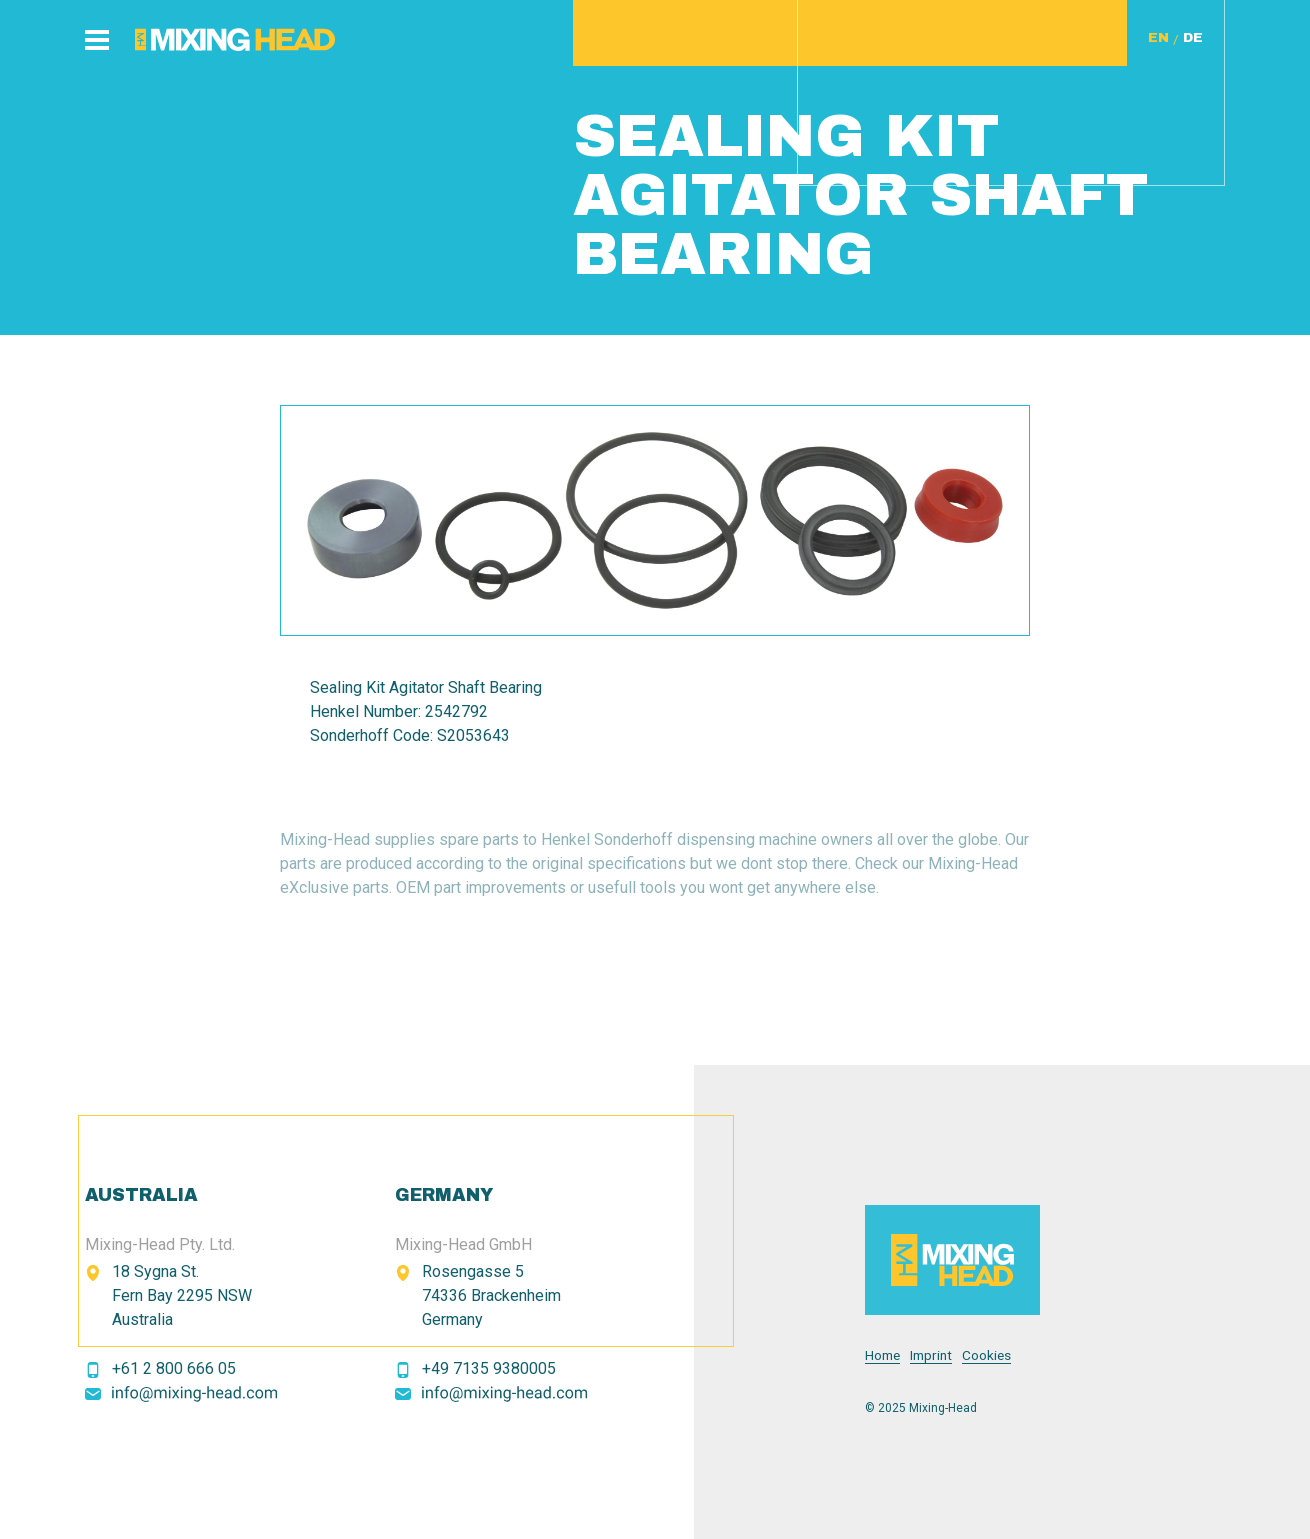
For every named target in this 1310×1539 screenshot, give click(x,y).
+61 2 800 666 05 (174, 1368)
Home (882, 1355)
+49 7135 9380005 (489, 1368)
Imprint (931, 1355)
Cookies (986, 1355)
